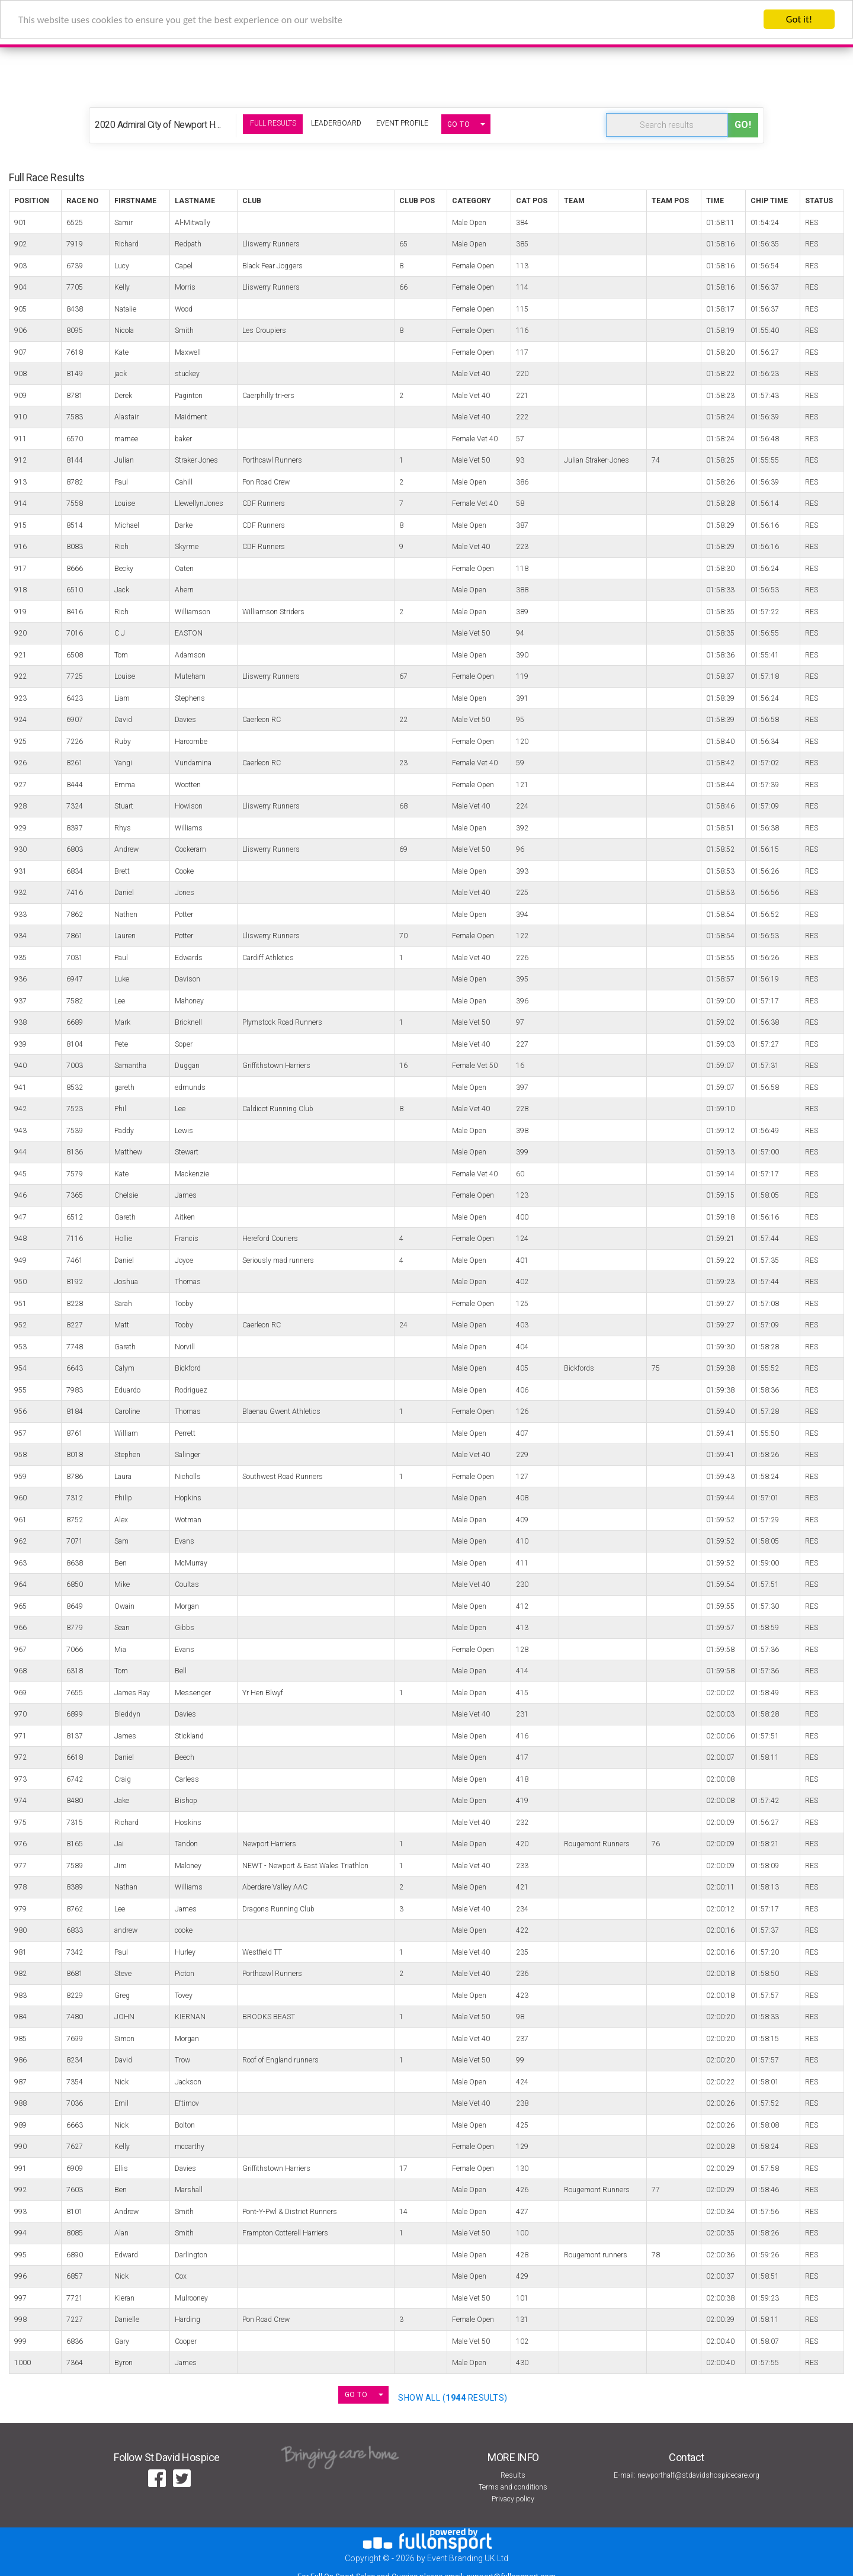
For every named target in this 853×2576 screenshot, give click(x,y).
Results (513, 2475)
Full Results (273, 123)
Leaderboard (336, 123)
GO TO (458, 124)
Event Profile (402, 123)
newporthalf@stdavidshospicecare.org (698, 2475)
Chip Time (769, 201)
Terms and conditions (513, 2487)
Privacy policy (513, 2499)
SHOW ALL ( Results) (453, 2397)
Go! (743, 124)
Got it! (799, 19)
